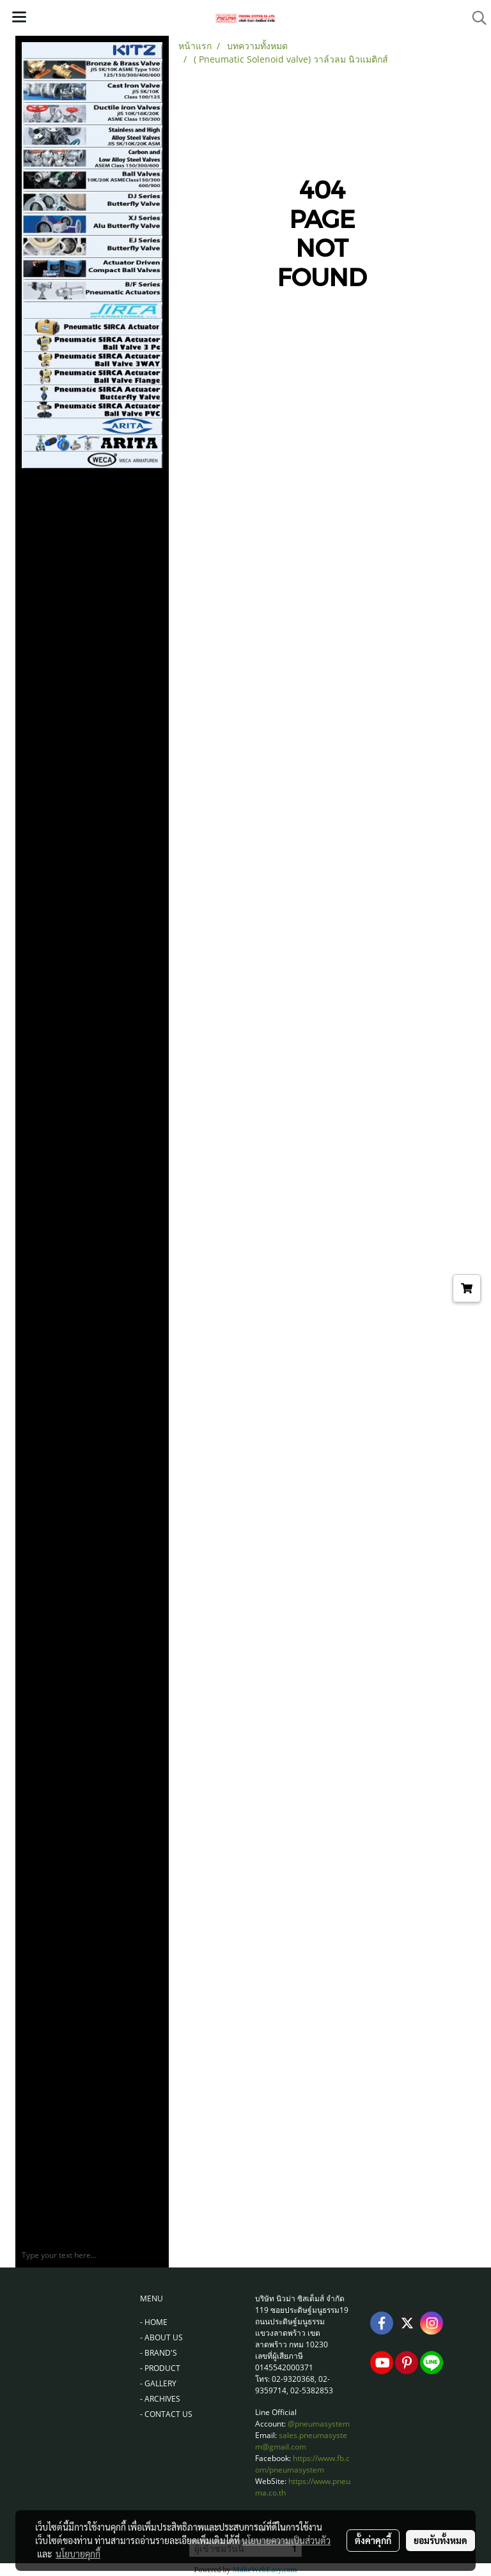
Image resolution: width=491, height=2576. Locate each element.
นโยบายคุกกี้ (78, 2553)
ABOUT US (163, 2337)
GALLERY (160, 2383)
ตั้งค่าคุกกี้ (373, 2540)
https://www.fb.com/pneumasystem (302, 2464)
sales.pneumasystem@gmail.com (301, 2441)
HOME (156, 2322)
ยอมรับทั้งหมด (440, 2540)
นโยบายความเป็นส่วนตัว (286, 2540)
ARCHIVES (162, 2398)
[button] (475, 18)
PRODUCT (162, 2368)
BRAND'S (160, 2352)
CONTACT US (168, 2414)
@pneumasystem (319, 2423)
